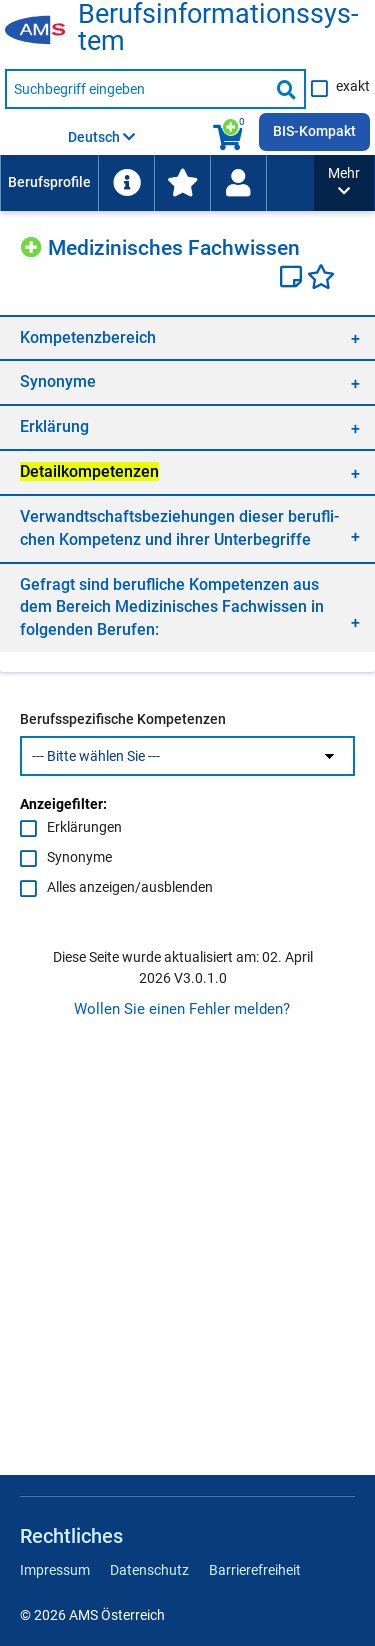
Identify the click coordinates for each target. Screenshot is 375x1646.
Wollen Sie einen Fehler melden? (182, 1009)
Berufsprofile (49, 182)
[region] (187, 337)
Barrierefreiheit (255, 1570)
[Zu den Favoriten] (182, 183)
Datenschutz (149, 1570)
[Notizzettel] (293, 279)
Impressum (55, 1570)
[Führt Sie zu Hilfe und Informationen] (126, 183)
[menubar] (157, 183)
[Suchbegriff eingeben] (137, 89)
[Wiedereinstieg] (238, 183)
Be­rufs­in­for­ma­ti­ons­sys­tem (218, 28)
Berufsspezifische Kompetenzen (123, 719)
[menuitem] (49, 183)
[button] (344, 183)
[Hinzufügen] (34, 244)
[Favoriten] (321, 279)
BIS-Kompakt (314, 131)
